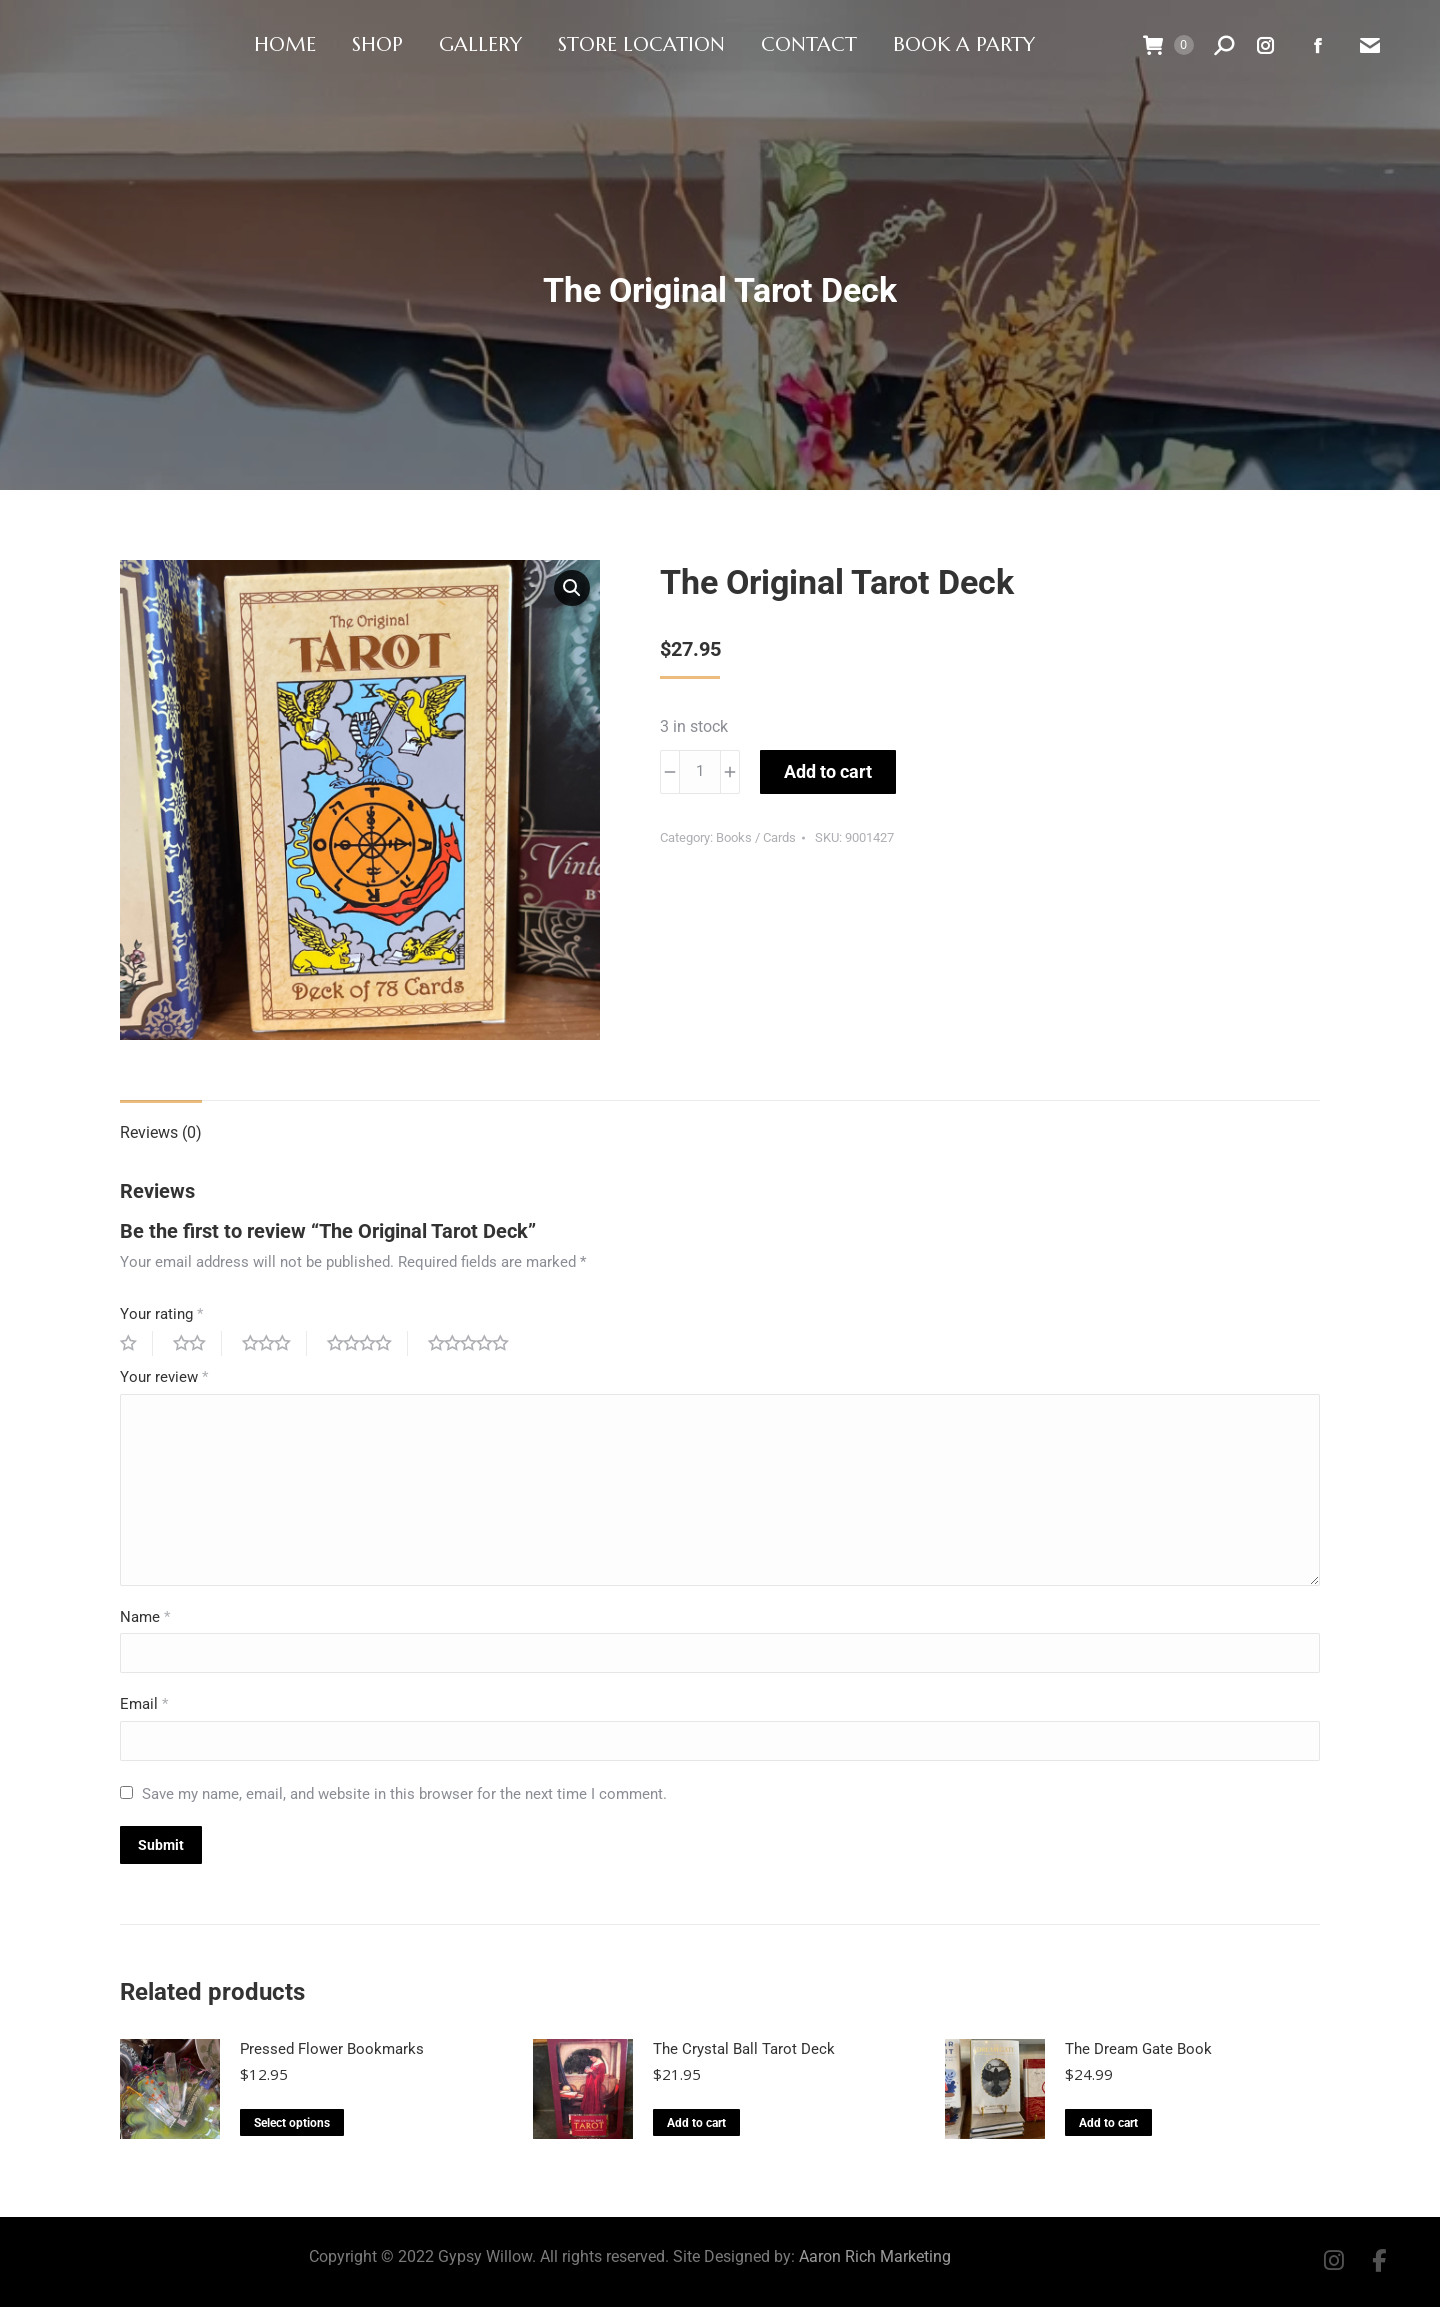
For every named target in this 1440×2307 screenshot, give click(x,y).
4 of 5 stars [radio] (367, 1344)
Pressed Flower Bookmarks (332, 2049)
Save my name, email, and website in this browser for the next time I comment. (404, 1794)
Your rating (161, 1314)
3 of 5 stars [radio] (274, 1344)
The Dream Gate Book (1138, 2049)
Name (145, 1617)
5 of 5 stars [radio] (476, 1344)
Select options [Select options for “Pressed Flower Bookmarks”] (292, 2123)
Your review (164, 1377)
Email (144, 1704)
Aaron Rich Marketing (875, 2256)
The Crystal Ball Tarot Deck (744, 2049)
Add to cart (828, 771)
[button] (572, 588)
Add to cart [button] (696, 2123)
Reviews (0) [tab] (161, 1132)
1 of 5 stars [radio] (136, 1344)
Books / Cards (756, 837)
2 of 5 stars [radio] (197, 1344)
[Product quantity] (700, 772)
